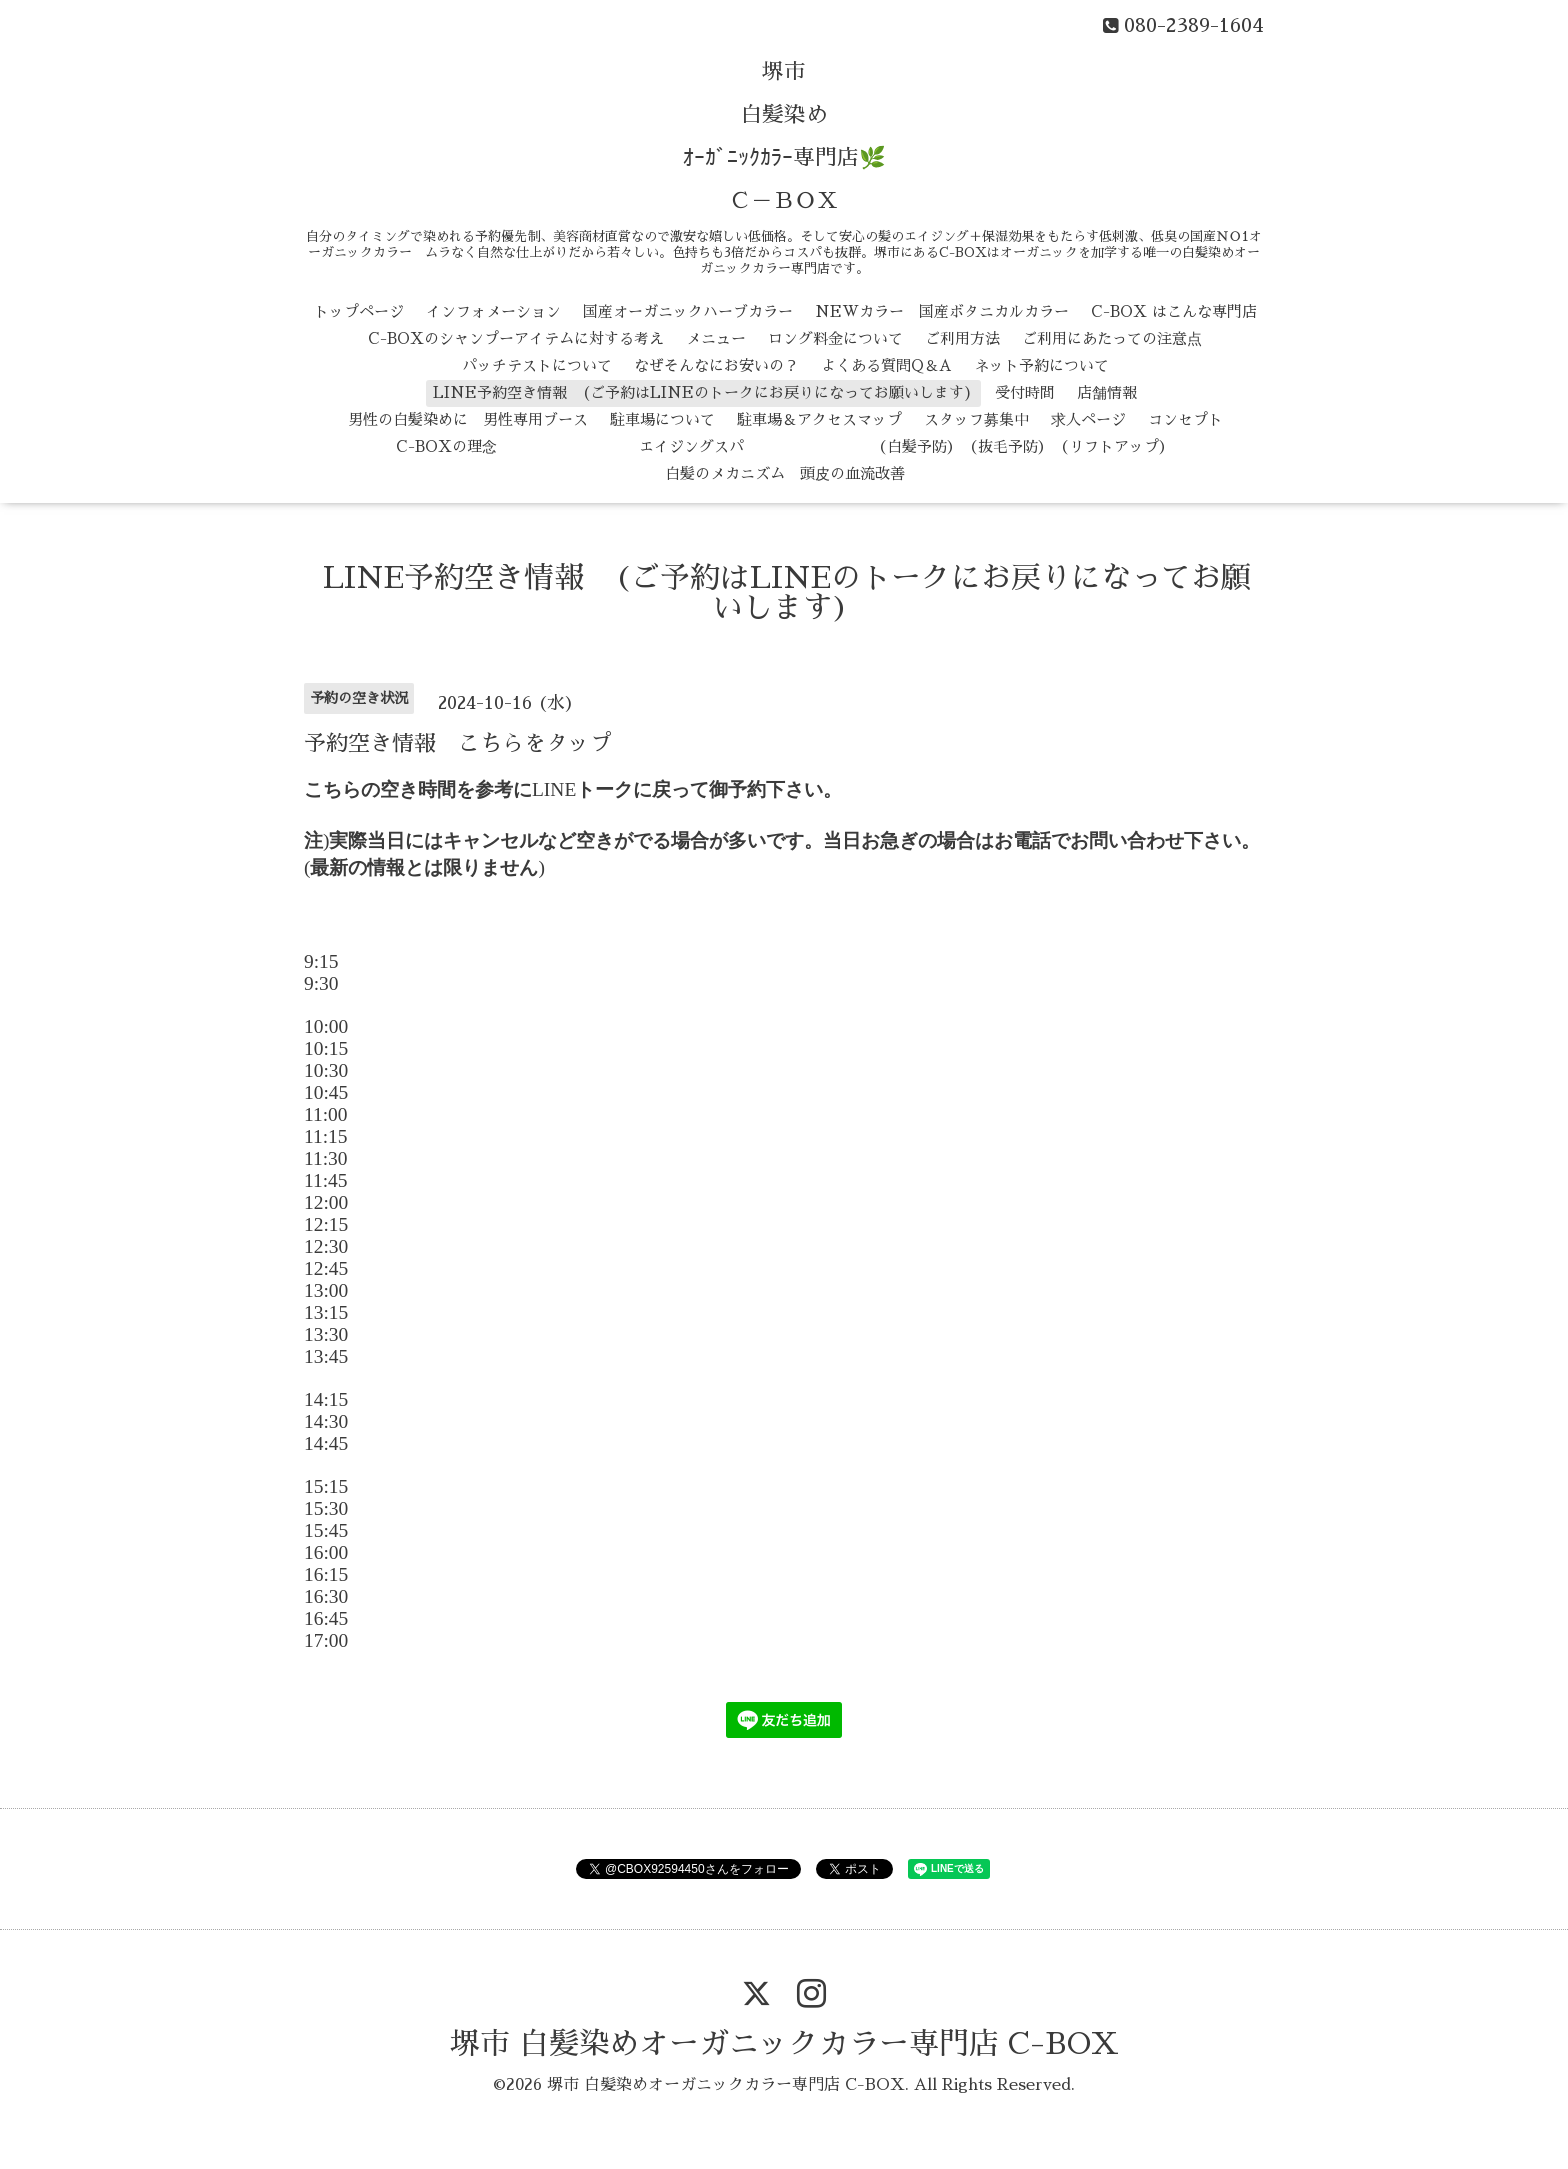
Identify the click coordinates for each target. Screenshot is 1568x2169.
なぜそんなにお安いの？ (716, 365)
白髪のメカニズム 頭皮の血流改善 (785, 473)
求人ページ (1088, 419)
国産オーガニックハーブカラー (688, 311)
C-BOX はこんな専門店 (1174, 311)
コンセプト (1185, 419)
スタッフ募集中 (976, 419)
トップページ (359, 311)
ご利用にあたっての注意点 (1112, 338)
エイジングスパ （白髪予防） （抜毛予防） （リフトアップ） (846, 446)
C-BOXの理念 (446, 446)
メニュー (716, 338)
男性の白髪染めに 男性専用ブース (468, 419)
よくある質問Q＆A (886, 365)
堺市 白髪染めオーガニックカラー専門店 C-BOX (784, 2044)
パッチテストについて (537, 365)
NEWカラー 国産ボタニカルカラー (942, 311)
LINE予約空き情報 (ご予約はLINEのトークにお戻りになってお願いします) (703, 392)
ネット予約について (1041, 365)
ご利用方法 (962, 338)
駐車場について (662, 419)
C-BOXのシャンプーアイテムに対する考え (516, 338)
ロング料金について (835, 338)
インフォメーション (493, 311)
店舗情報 (1107, 392)
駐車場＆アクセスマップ (819, 419)
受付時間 (1025, 392)
